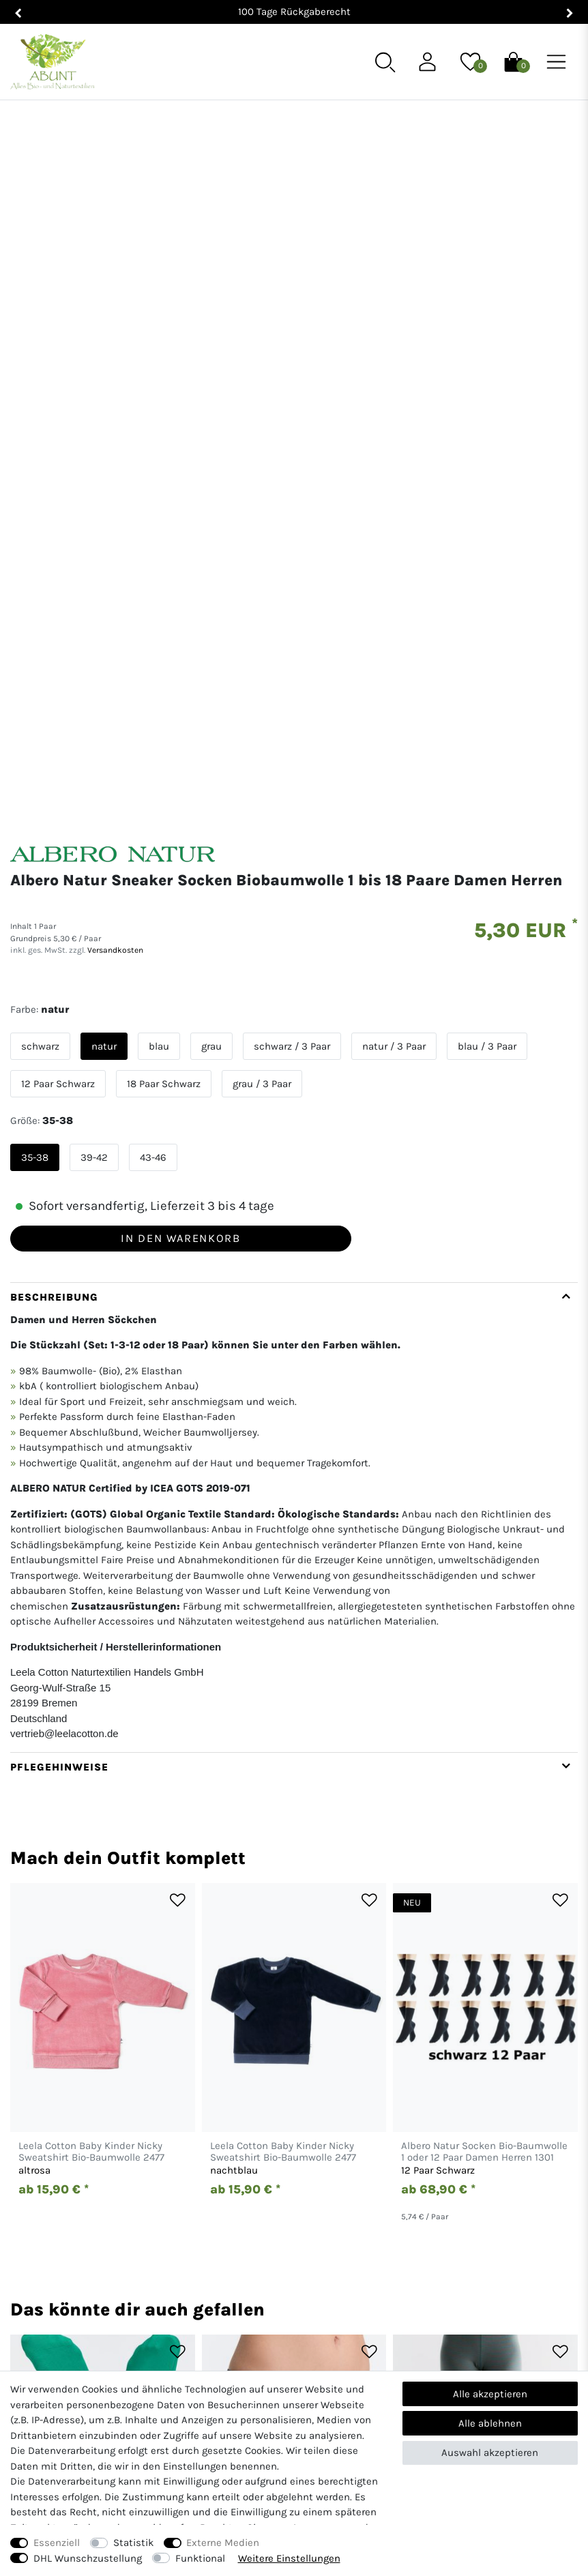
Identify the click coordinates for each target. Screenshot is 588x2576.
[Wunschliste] (470, 60)
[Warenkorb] (513, 60)
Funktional (200, 2558)
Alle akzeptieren (490, 2394)
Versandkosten (114, 403)
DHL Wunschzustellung (87, 2558)
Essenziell (56, 2542)
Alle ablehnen (490, 2423)
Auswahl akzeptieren (489, 2452)
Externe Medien (222, 2542)
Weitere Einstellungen (289, 2558)
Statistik (133, 2542)
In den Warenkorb (180, 691)
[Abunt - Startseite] (52, 62)
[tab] (294, 970)
